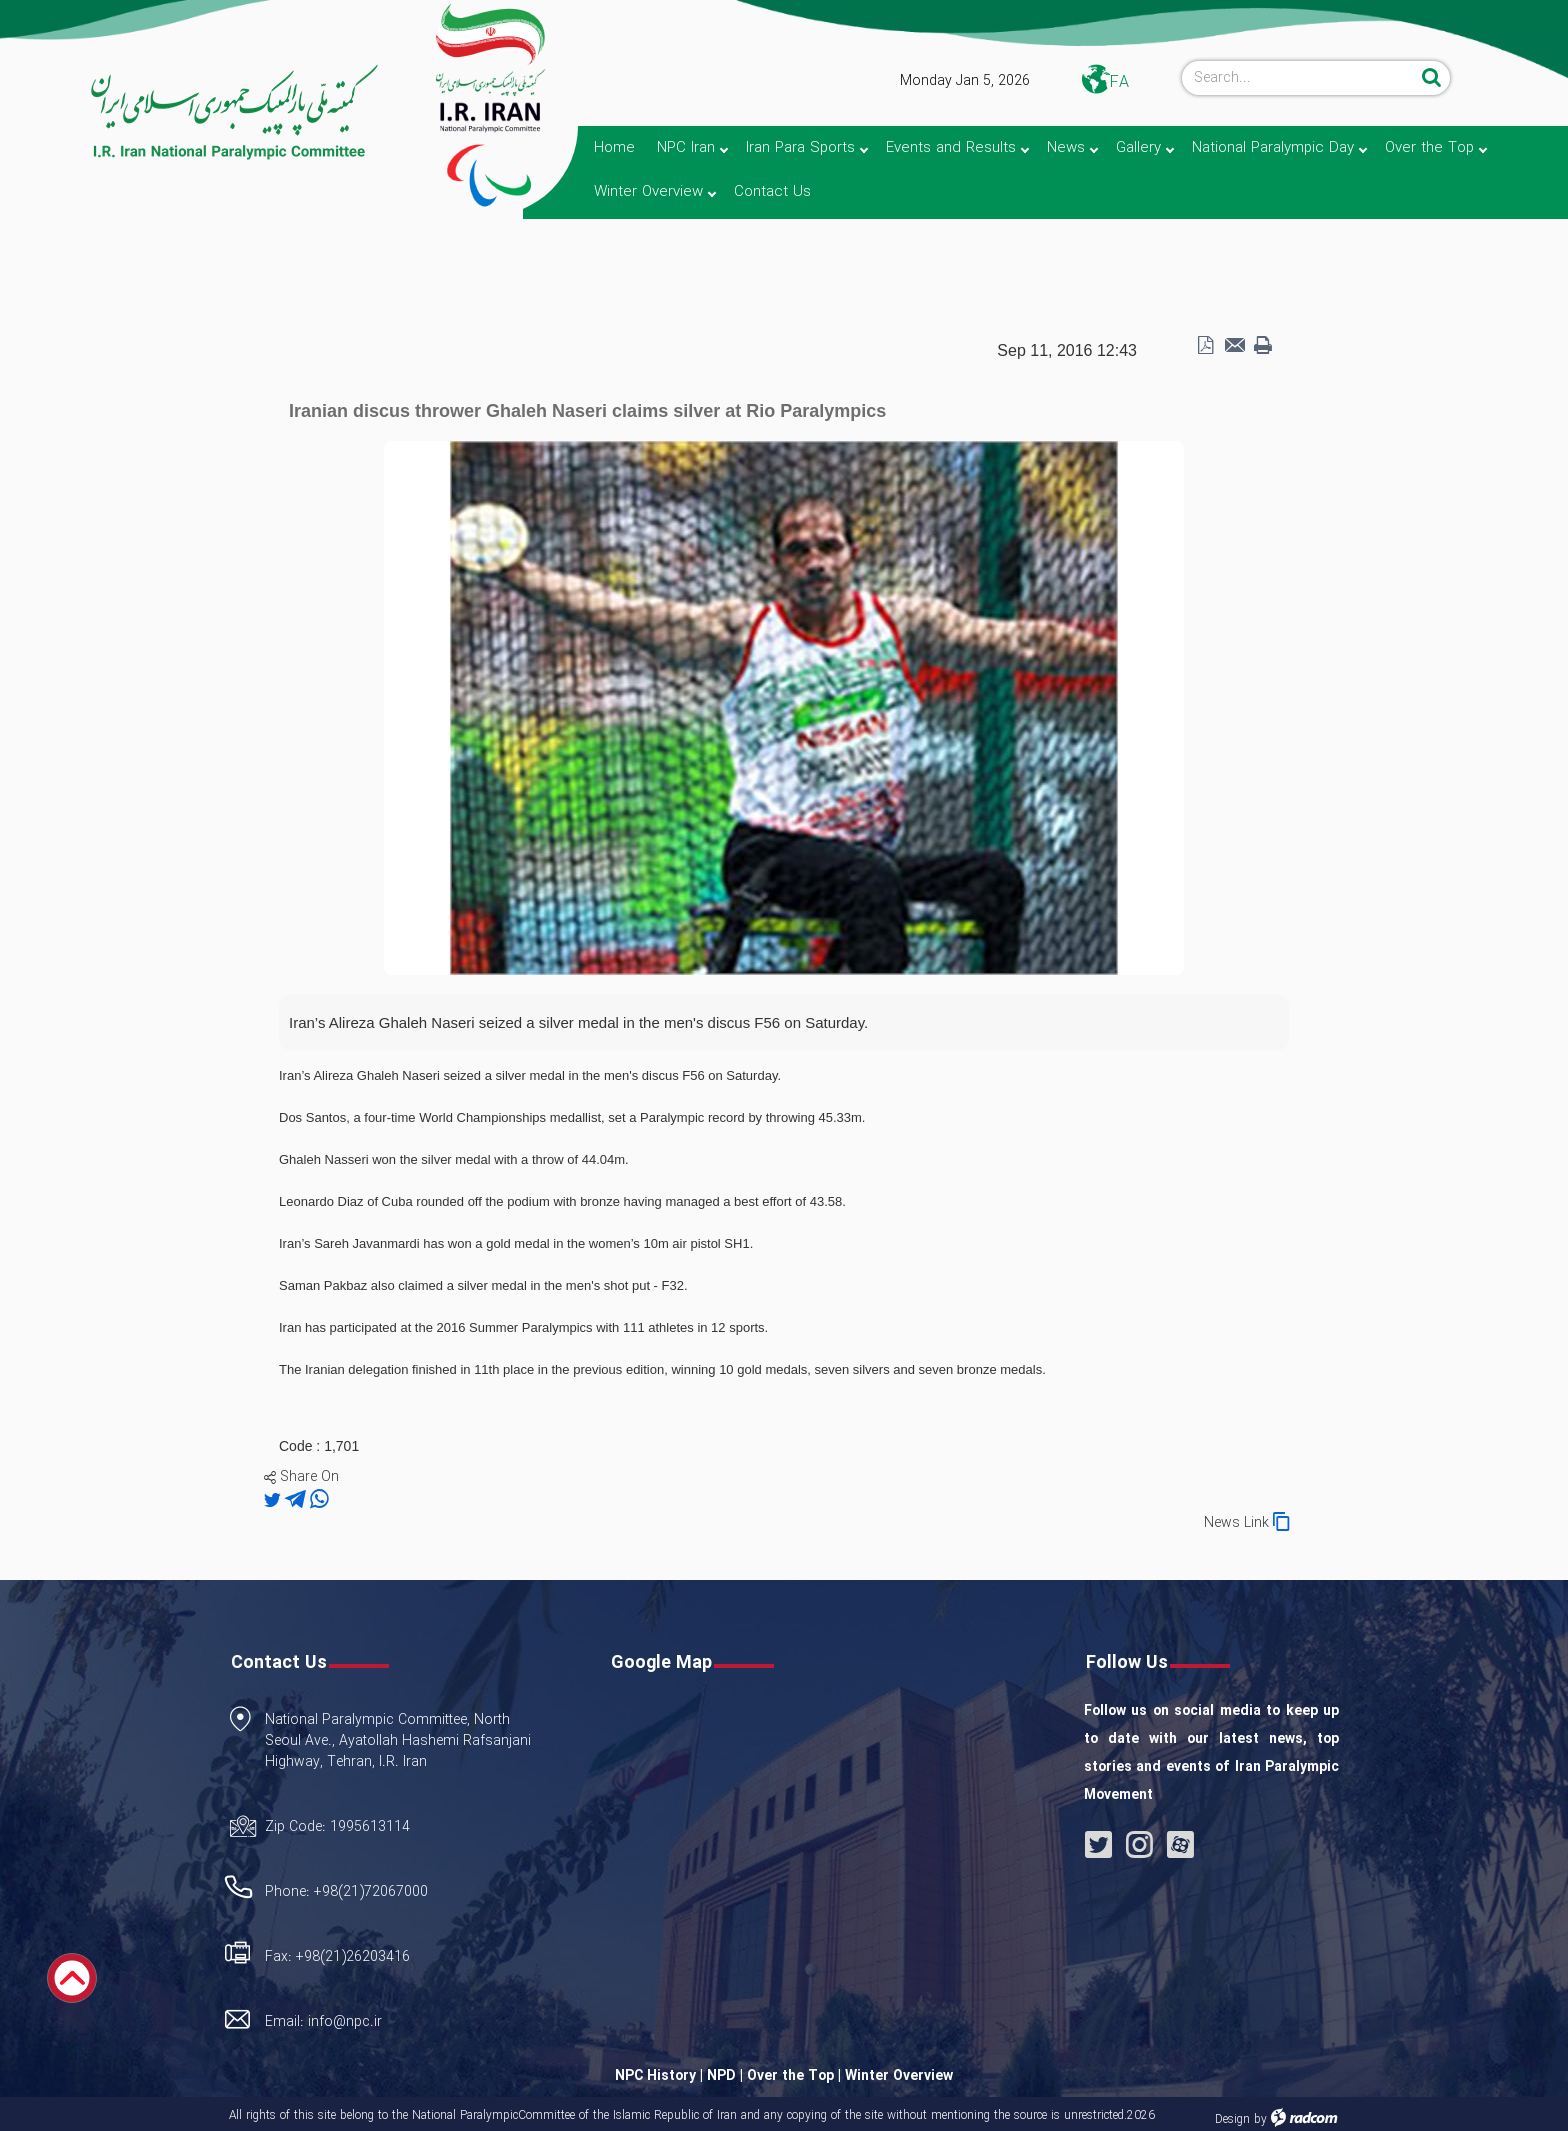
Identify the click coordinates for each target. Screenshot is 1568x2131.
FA (1119, 82)
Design (1232, 2119)
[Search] (1299, 78)
